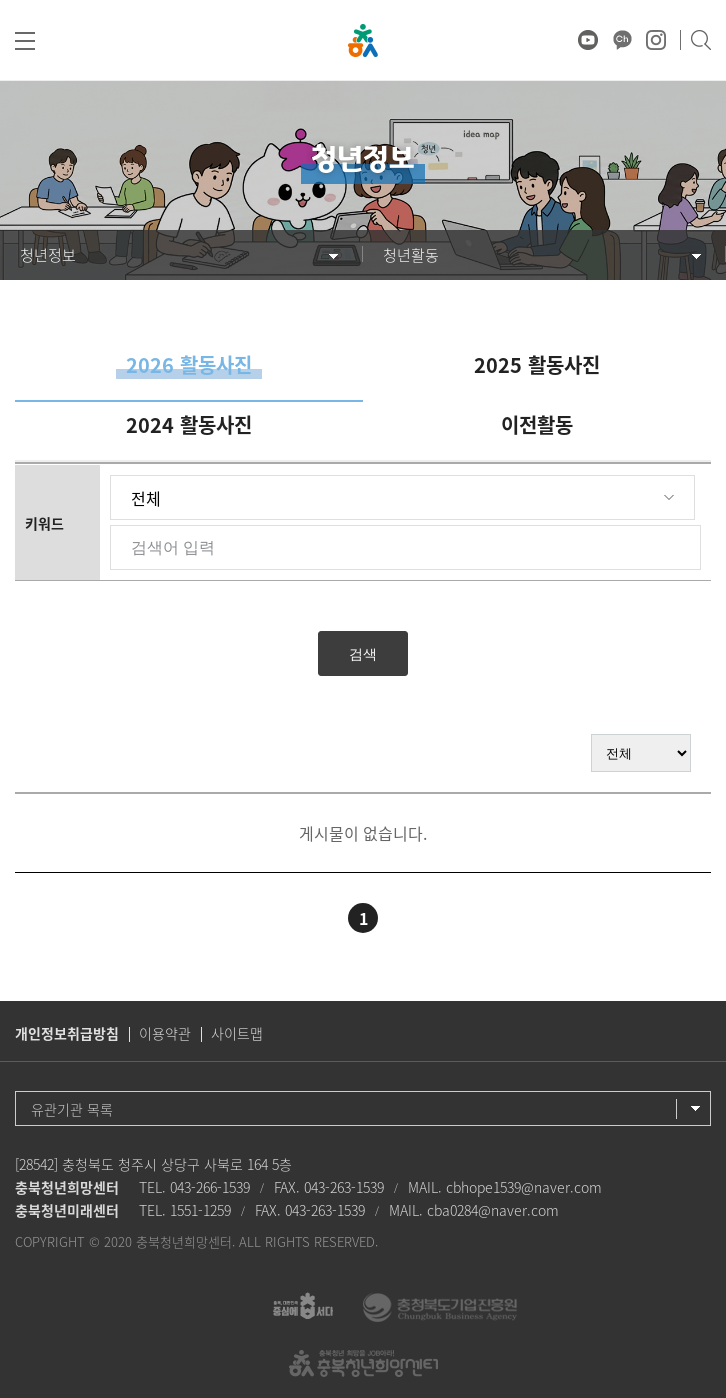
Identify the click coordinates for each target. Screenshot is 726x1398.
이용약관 (165, 1033)
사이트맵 (237, 1033)
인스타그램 (656, 40)
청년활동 (411, 255)
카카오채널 (622, 40)
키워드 (44, 523)
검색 (700, 40)
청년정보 (48, 255)
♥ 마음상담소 (554, 40)
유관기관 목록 (72, 1109)
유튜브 (588, 40)
